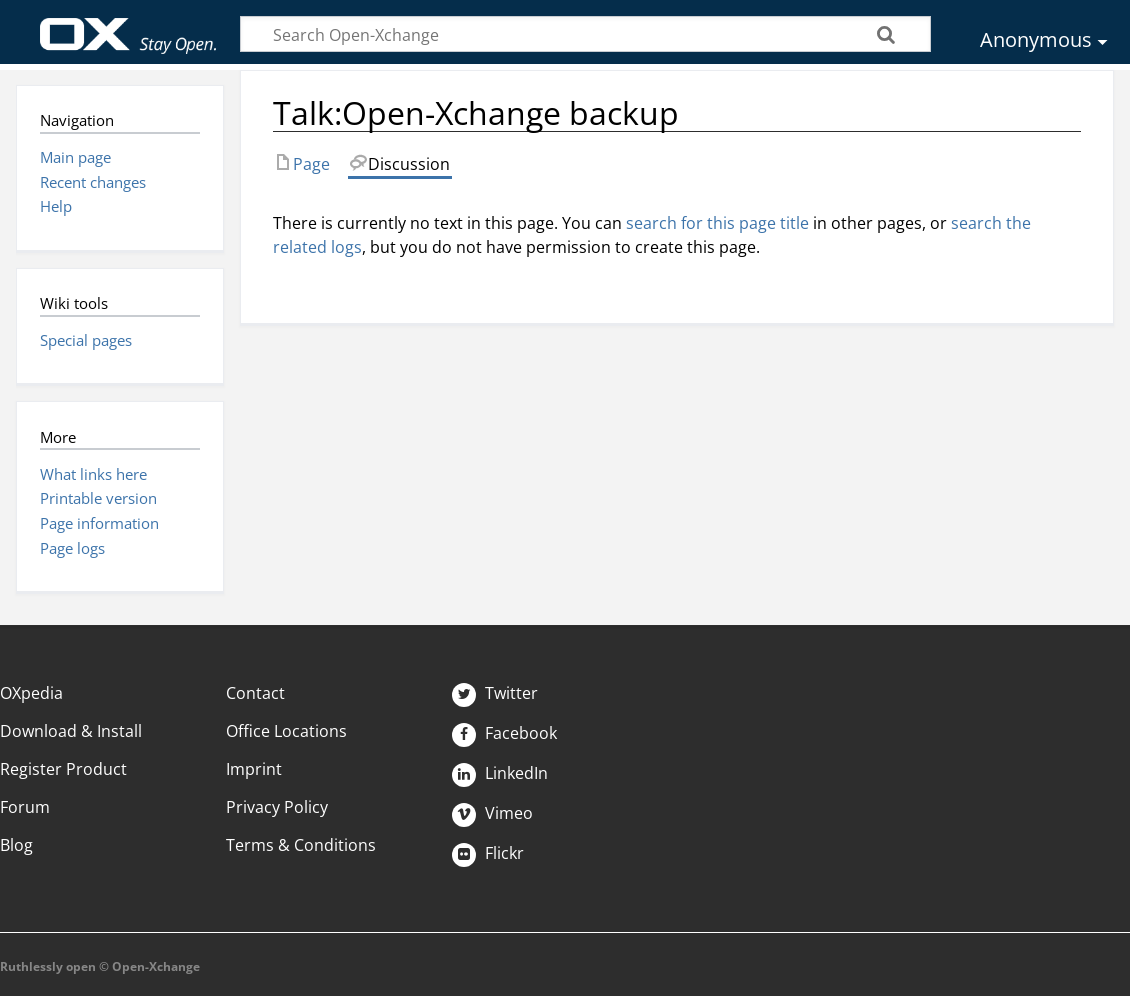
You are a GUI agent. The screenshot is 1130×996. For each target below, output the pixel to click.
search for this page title (717, 223)
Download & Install (71, 731)
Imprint (254, 769)
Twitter (495, 693)
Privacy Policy (277, 807)
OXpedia (31, 693)
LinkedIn (500, 773)
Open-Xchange (128, 26)
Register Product (63, 769)
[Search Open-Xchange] (585, 34)
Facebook (504, 733)
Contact (255, 693)
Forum (25, 807)
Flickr (488, 853)
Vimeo (492, 813)
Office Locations (286, 731)
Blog (16, 845)
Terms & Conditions (301, 845)
